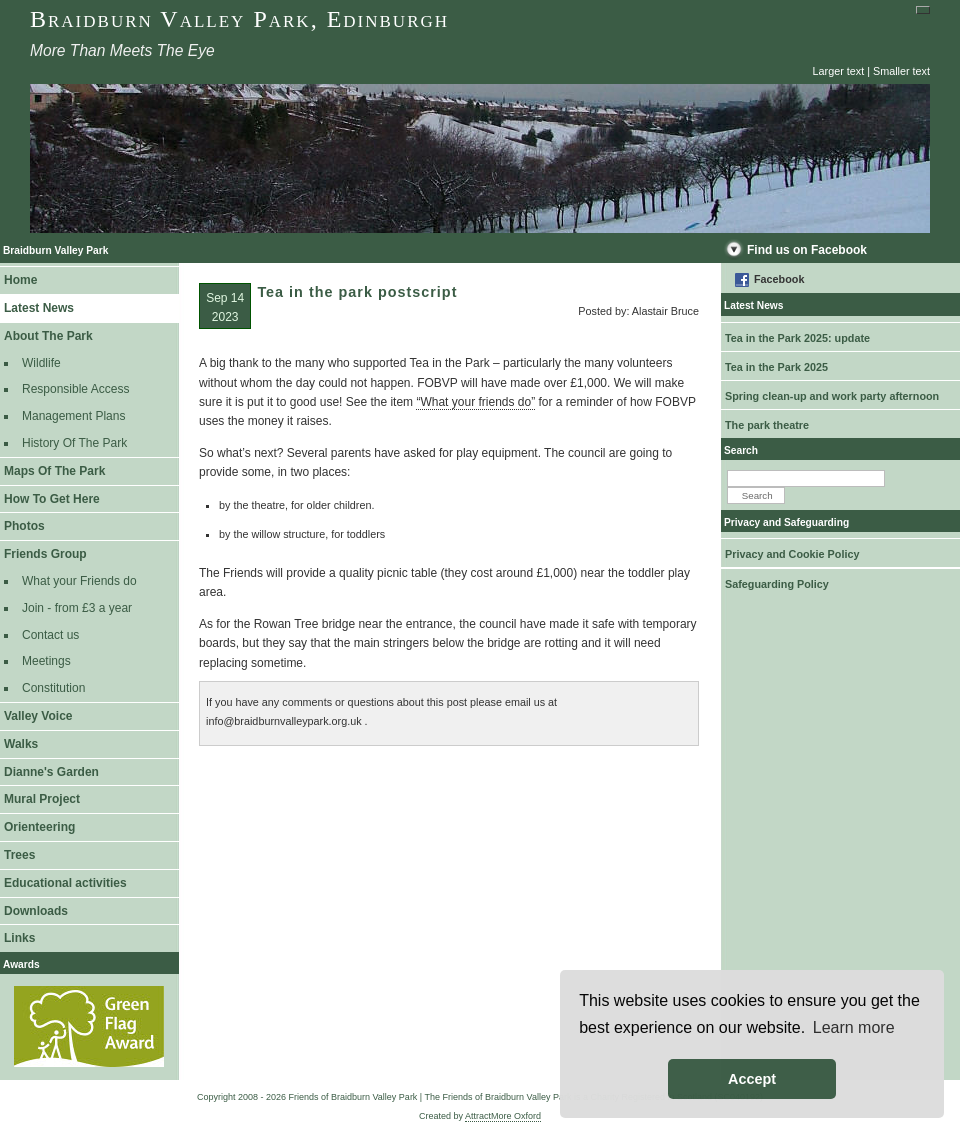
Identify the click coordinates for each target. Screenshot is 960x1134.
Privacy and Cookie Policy (792, 554)
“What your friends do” (475, 402)
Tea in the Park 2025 (776, 367)
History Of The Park (74, 443)
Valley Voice (38, 716)
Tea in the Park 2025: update (797, 338)
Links (19, 938)
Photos (24, 526)
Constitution (53, 688)
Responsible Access (75, 389)
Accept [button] (752, 1079)
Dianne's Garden (51, 772)
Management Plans (73, 416)
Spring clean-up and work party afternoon (832, 396)
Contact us (50, 635)
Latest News (39, 308)
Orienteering (39, 827)
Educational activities (65, 883)
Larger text (839, 71)
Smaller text (901, 71)
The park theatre (767, 425)
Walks (21, 744)
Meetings (46, 661)
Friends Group (45, 554)
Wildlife (41, 363)
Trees (19, 855)
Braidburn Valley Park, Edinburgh (239, 19)
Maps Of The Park (54, 471)
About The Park (48, 336)
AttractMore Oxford (503, 1116)
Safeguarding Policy (777, 584)
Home (20, 280)
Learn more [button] (854, 1027)
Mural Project (42, 799)
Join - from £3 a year (77, 608)
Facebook (779, 279)
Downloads (36, 911)
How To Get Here (52, 499)
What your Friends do (79, 581)
